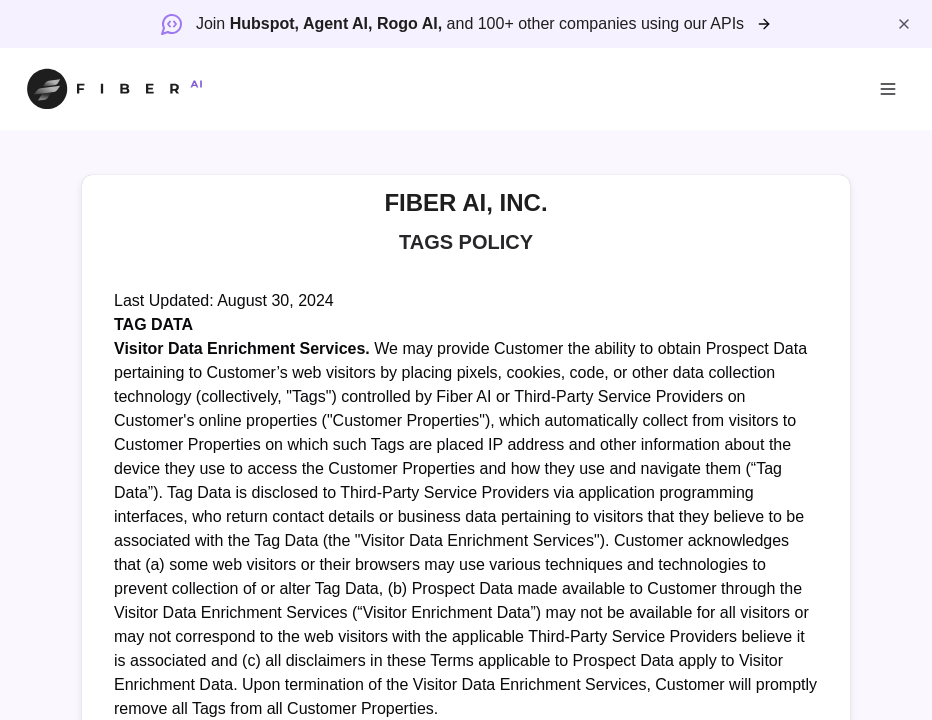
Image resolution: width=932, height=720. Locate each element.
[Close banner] (904, 24)
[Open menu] (888, 89)
